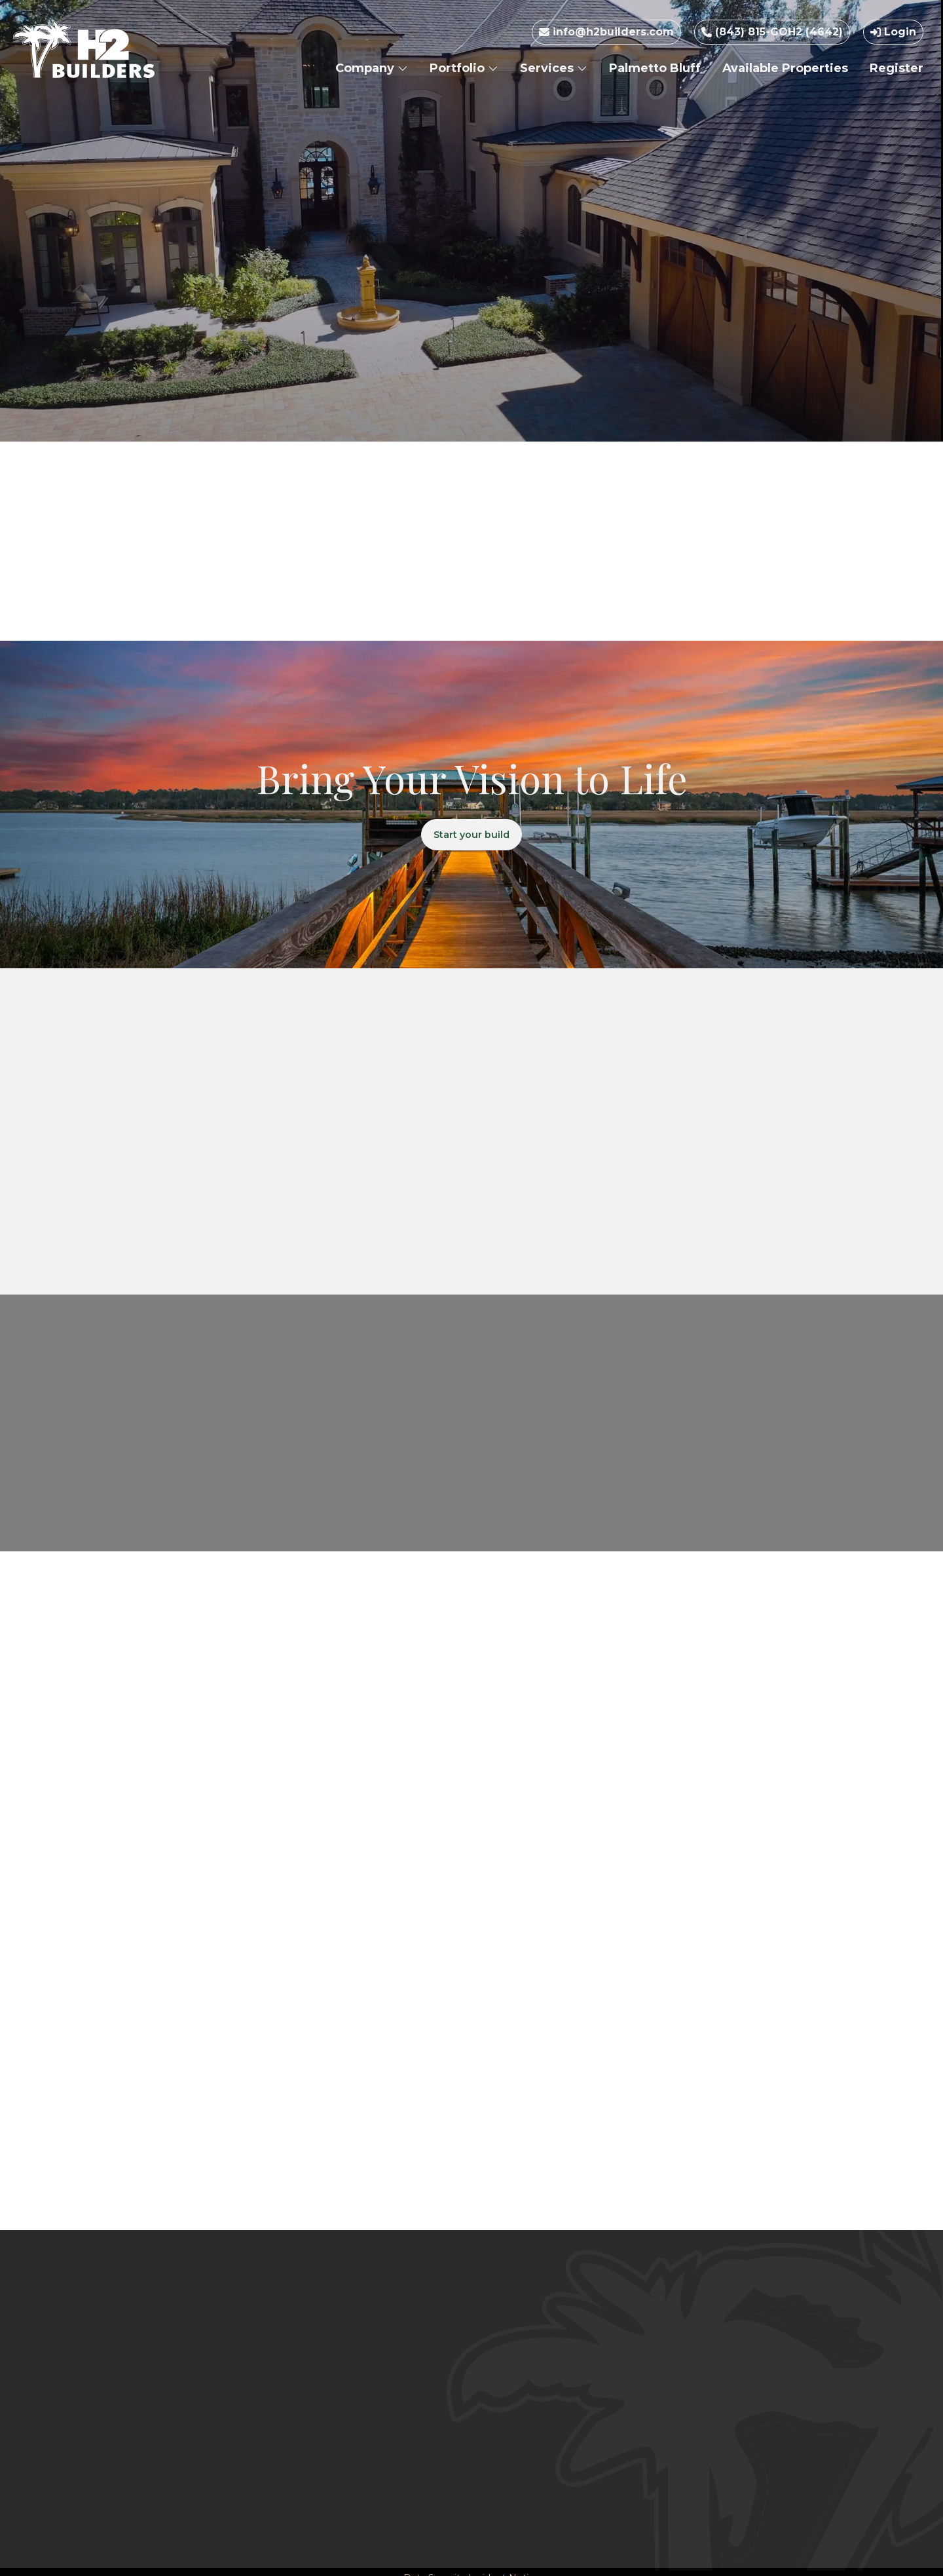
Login (893, 32)
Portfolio (464, 68)
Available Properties (785, 68)
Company (371, 68)
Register (896, 68)
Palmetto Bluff (655, 68)
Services (553, 68)
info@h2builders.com (606, 32)
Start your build (471, 837)
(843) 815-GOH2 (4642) (772, 32)
